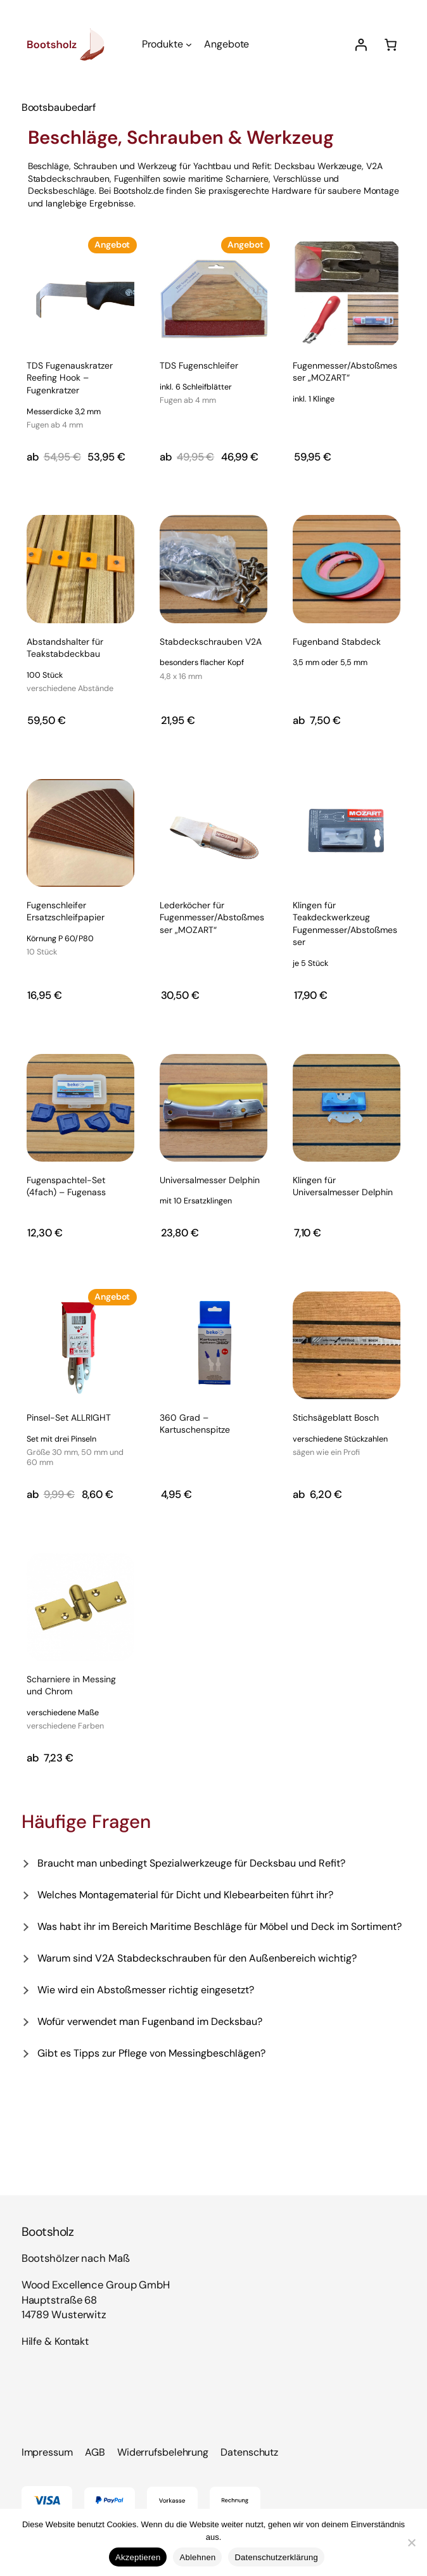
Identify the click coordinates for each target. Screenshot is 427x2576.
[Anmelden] (361, 44)
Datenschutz (249, 2452)
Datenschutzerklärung (275, 2557)
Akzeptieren (137, 2557)
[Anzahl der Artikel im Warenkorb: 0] (390, 44)
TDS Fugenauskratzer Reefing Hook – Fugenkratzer (80, 396)
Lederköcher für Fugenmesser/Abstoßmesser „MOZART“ (212, 917)
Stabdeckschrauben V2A (211, 659)
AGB (95, 2452)
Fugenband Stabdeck (337, 653)
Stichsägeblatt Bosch (340, 1435)
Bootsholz (48, 2232)
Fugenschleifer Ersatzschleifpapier (80, 929)
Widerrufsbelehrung (162, 2452)
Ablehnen (197, 2557)
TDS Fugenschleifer (199, 383)
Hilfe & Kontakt (55, 2341)
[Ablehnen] (411, 2542)
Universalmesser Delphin (210, 1191)
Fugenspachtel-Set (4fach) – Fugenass (66, 1186)
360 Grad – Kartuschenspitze (195, 1424)
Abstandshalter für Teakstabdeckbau (80, 666)
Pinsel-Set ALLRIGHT (80, 1440)
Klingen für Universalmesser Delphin (343, 1186)
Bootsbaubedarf (59, 107)
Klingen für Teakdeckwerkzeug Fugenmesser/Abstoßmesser (346, 934)
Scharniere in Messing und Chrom (80, 1703)
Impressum (47, 2452)
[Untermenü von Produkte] (189, 44)
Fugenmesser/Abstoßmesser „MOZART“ (346, 383)
